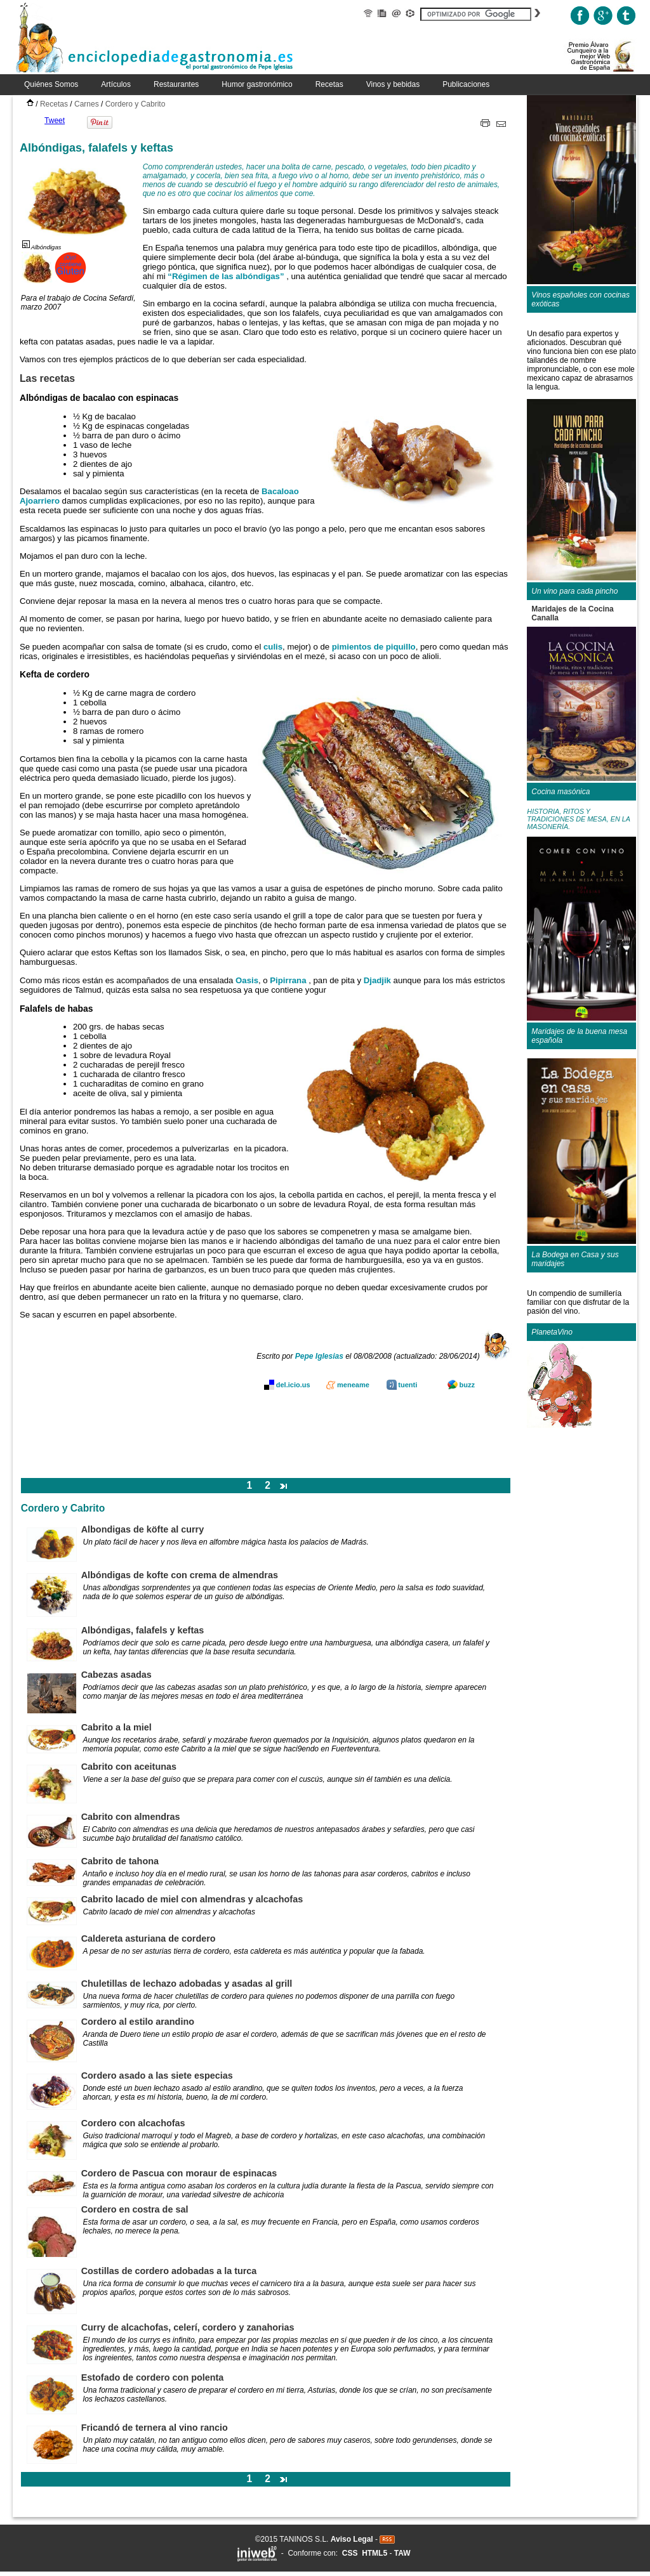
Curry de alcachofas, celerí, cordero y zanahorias (188, 2327)
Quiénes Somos (51, 84)
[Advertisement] (266, 1436)
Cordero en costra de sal (135, 2209)
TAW (402, 2553)
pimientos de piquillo (374, 646)
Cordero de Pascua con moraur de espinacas (179, 2173)
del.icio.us (293, 1385)
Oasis (246, 980)
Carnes (86, 104)
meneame (353, 1385)
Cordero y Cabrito (135, 104)
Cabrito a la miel (116, 1727)
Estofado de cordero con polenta (152, 2377)
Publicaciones (465, 84)
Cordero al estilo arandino (137, 2022)
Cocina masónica (560, 791)
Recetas (329, 84)
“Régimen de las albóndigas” (227, 276)
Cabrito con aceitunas (128, 1767)
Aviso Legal (352, 2539)
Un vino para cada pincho (574, 591)
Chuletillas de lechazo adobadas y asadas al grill (187, 1983)
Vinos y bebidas (393, 84)
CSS (350, 2553)
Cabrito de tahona (120, 1861)
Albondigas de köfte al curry (142, 1529)
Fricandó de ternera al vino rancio (154, 2427)
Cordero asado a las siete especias (157, 2075)
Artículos (116, 84)
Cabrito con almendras (130, 1817)
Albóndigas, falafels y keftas (142, 1630)
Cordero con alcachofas (133, 2123)
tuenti (407, 1385)
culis (272, 646)
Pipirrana (288, 980)
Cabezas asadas (116, 1675)
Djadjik (377, 980)
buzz (467, 1385)
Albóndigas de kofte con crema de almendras (179, 1575)
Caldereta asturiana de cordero (148, 1938)
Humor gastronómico (257, 84)
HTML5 (374, 2553)
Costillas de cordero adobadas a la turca (169, 2271)
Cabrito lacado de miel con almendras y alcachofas (192, 1899)
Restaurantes (176, 84)
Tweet (54, 120)
